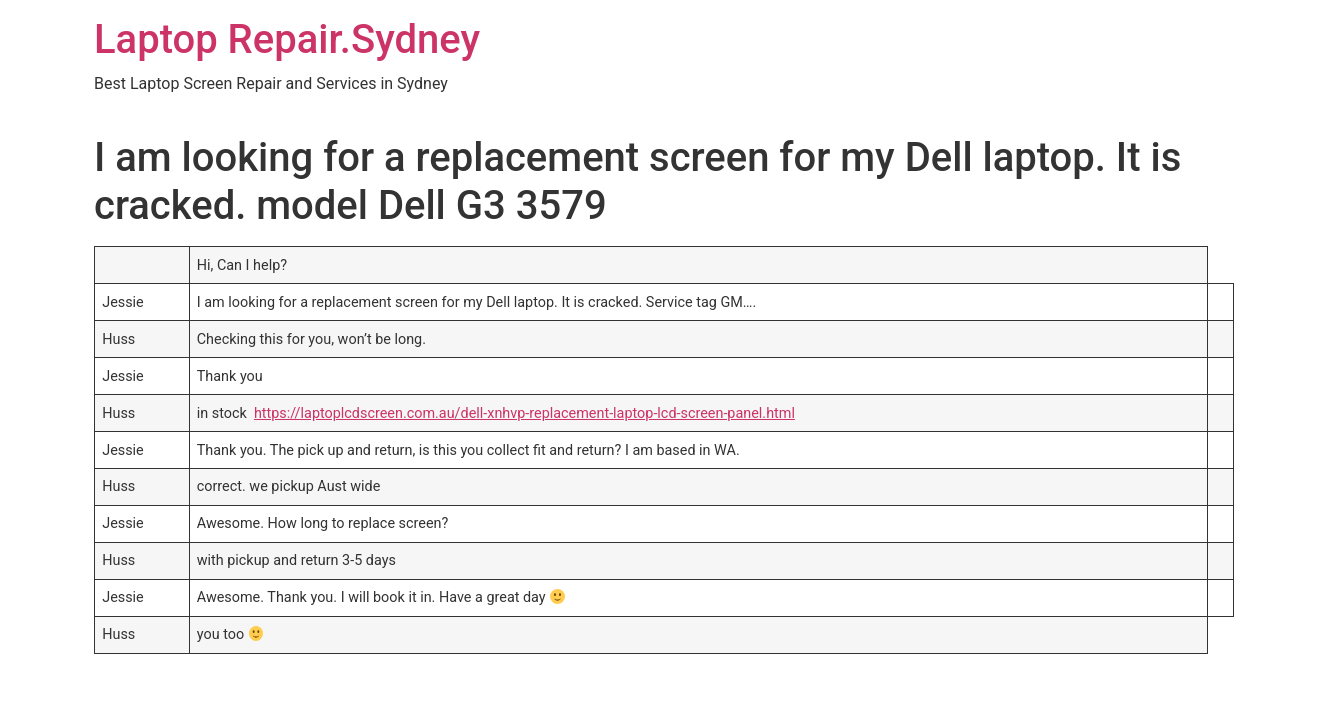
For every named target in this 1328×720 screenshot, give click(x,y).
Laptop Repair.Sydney (287, 39)
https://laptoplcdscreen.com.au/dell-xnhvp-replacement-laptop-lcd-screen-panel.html (524, 413)
